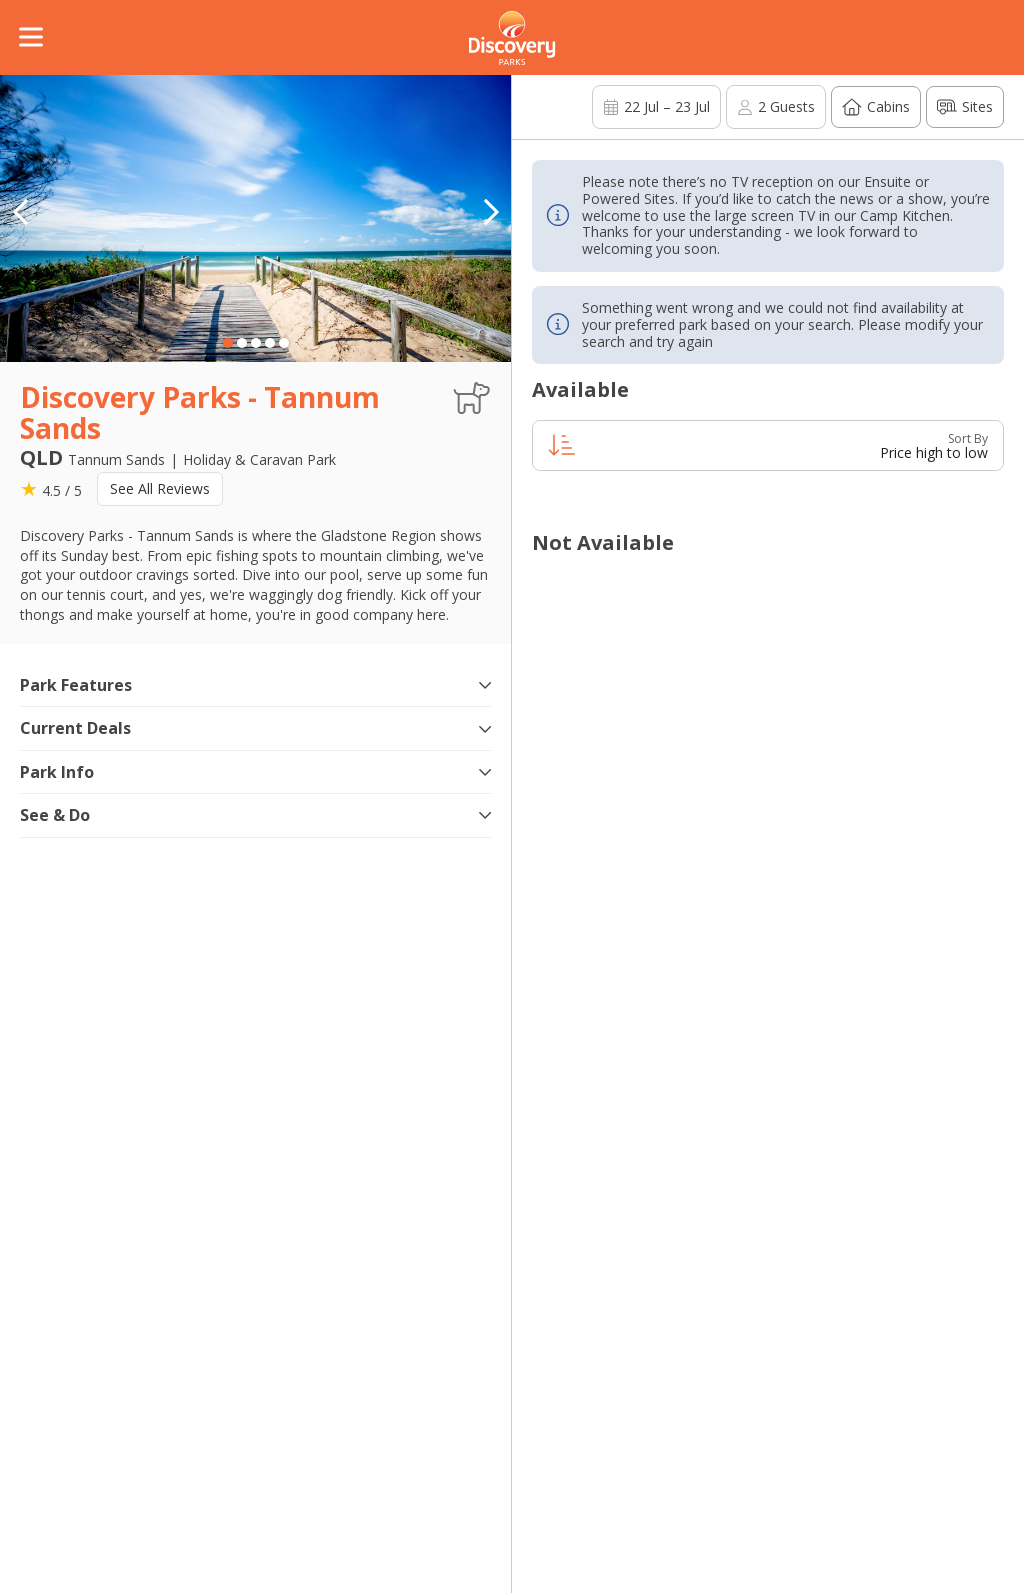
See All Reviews (160, 488)
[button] (491, 212)
